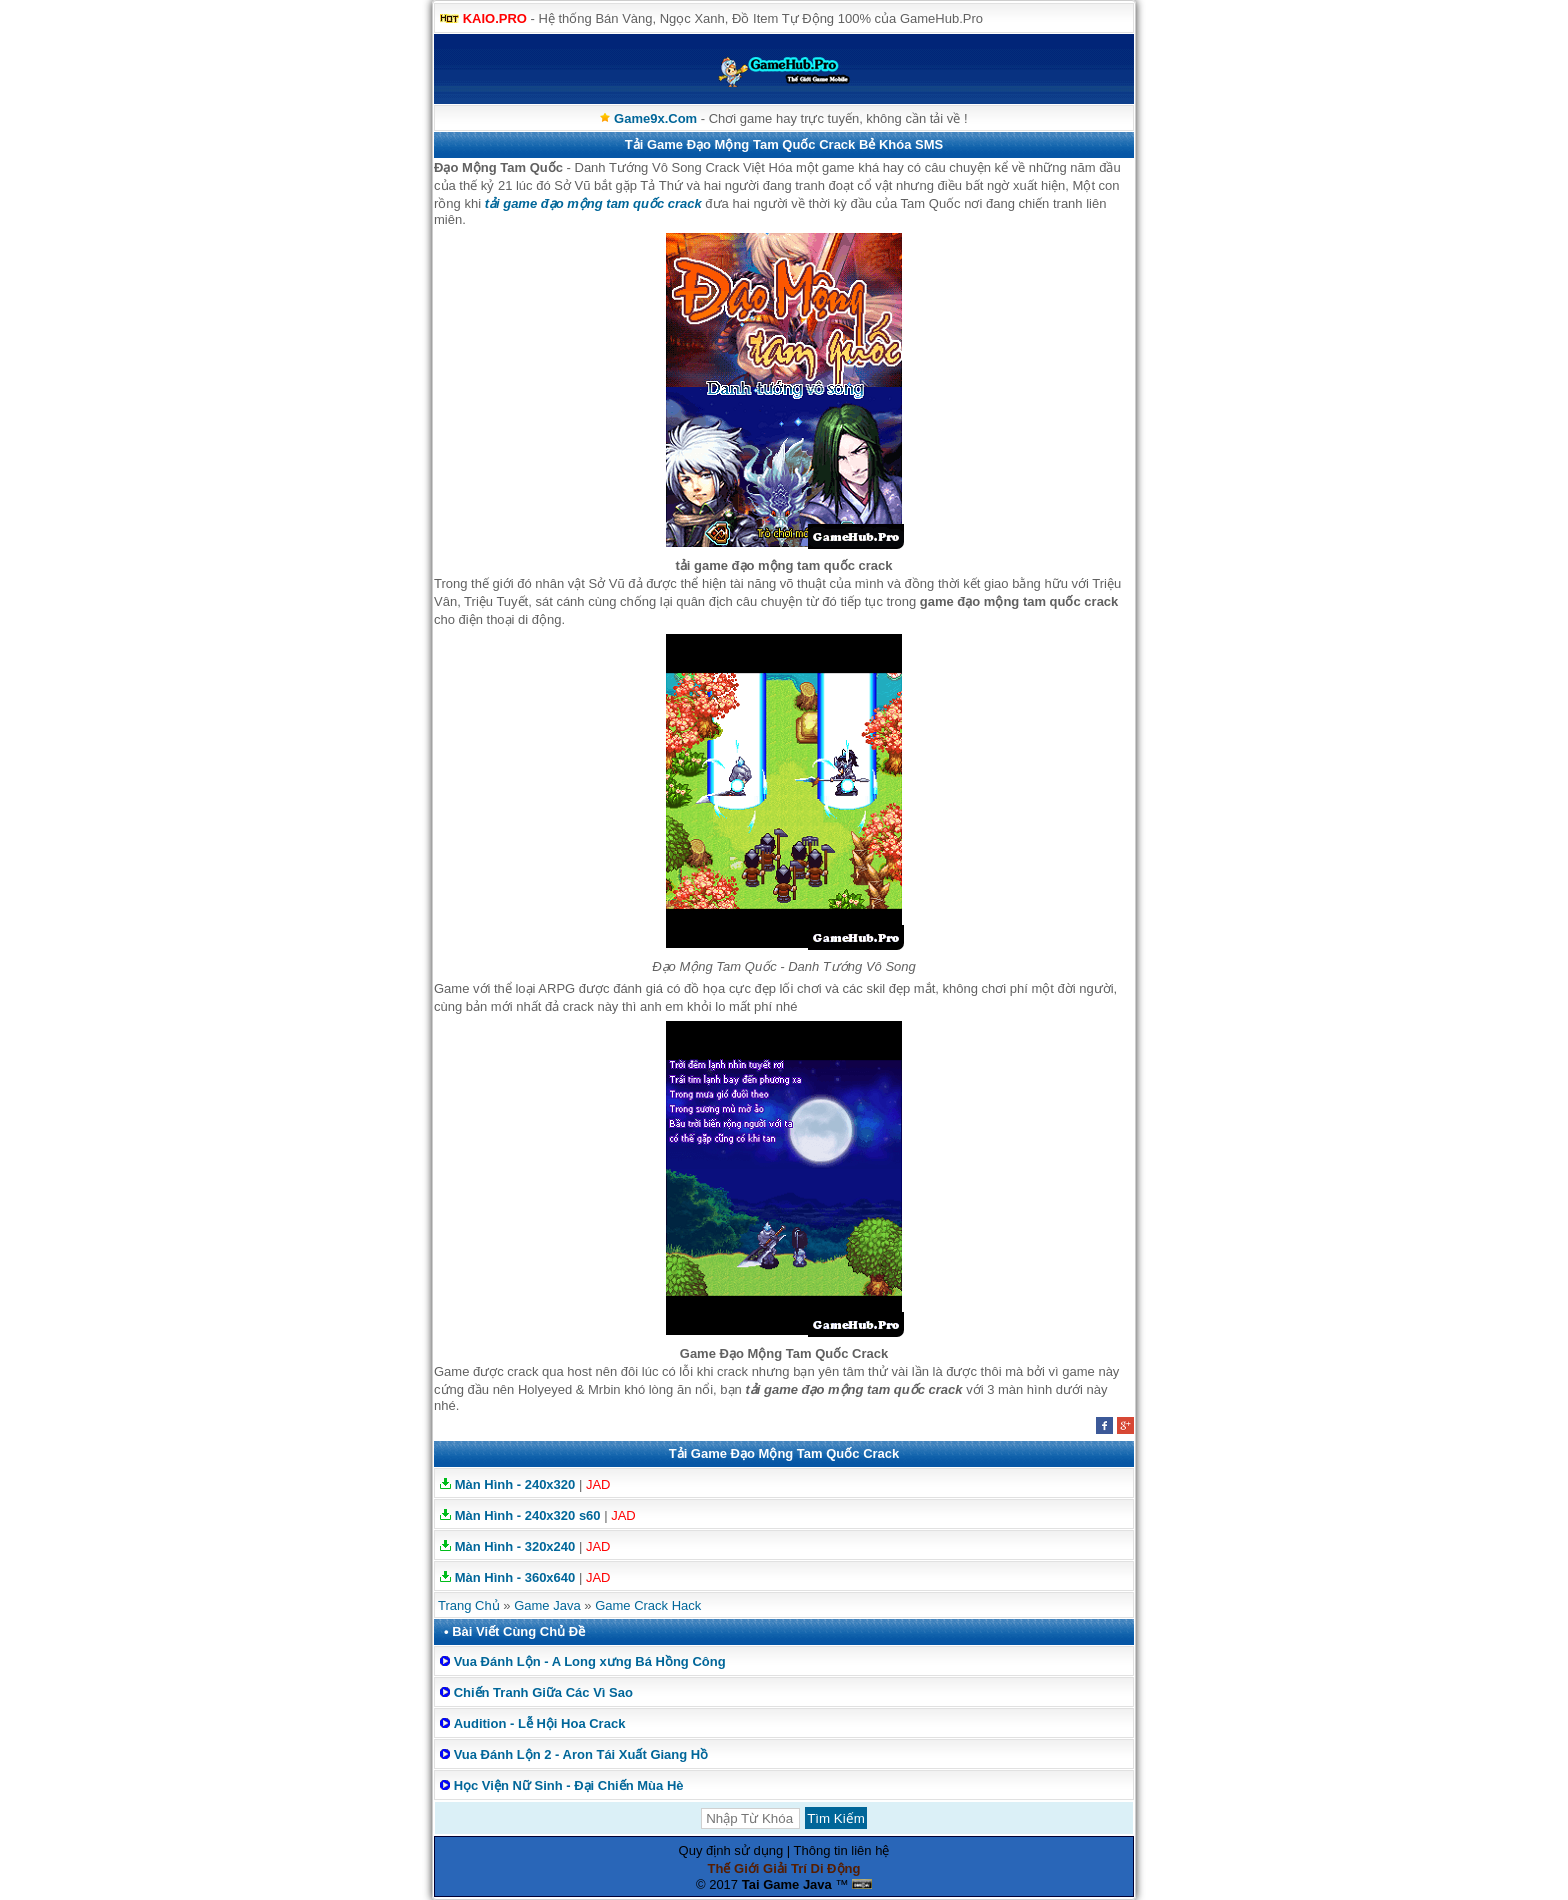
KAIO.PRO (495, 18)
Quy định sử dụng (731, 1850)
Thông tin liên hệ (842, 1850)
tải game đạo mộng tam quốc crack (593, 203)
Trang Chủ (469, 1605)
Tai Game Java (787, 1884)
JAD (598, 1484)
